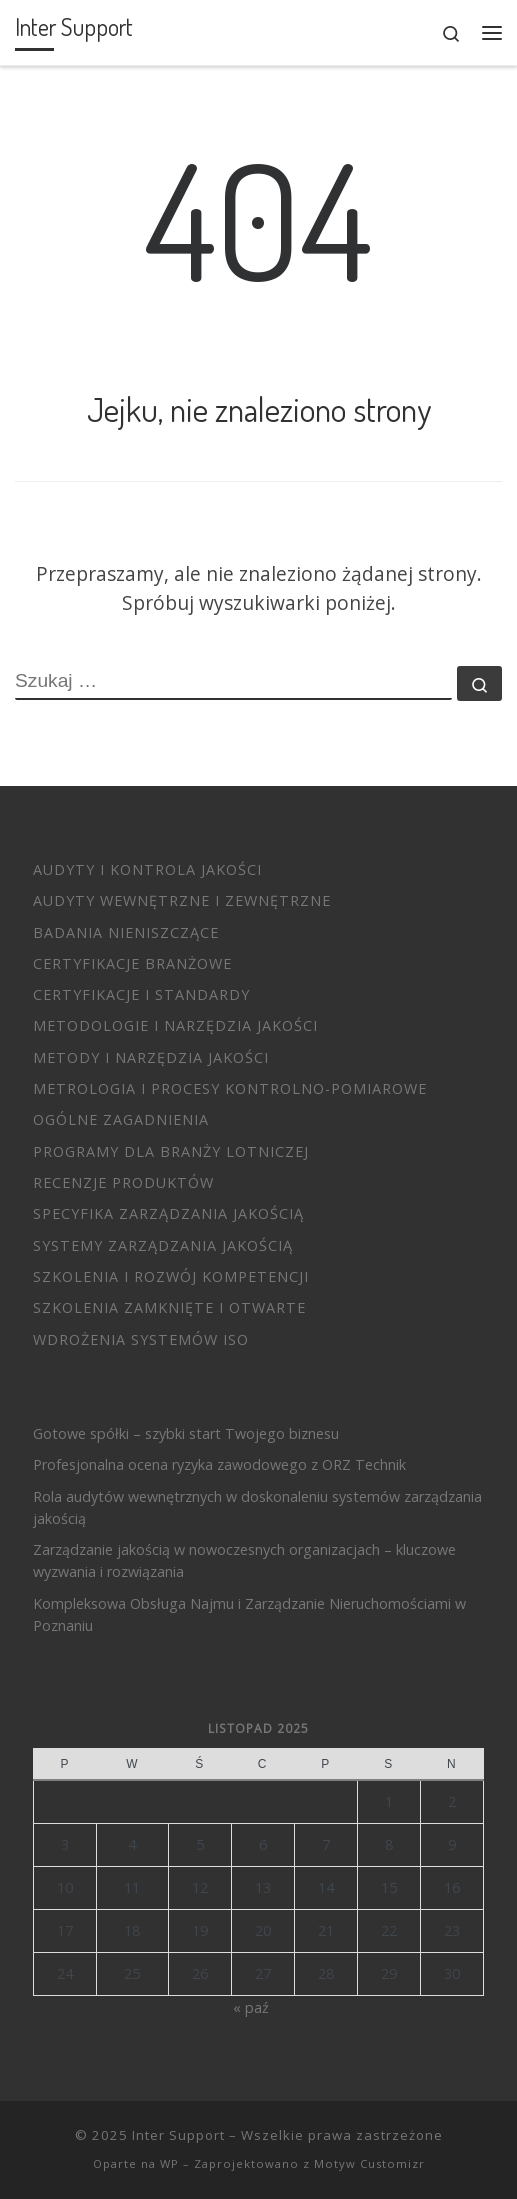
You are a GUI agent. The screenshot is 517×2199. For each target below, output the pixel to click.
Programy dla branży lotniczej (171, 1151)
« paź (251, 2007)
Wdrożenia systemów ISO (141, 1339)
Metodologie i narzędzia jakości (175, 1025)
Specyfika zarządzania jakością (168, 1213)
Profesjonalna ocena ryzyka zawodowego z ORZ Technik (219, 1464)
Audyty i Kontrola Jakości (147, 869)
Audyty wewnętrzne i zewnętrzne (182, 900)
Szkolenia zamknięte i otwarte (169, 1307)
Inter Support (178, 2135)
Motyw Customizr (369, 2163)
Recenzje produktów (123, 1182)
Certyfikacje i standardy (141, 994)
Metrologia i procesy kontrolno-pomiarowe (230, 1088)
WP (169, 2163)
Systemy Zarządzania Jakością (163, 1245)
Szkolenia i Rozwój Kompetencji (171, 1276)
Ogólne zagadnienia (121, 1119)
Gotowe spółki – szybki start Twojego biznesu (186, 1433)
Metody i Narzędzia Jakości (151, 1057)
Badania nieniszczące (126, 932)
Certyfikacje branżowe (132, 963)
